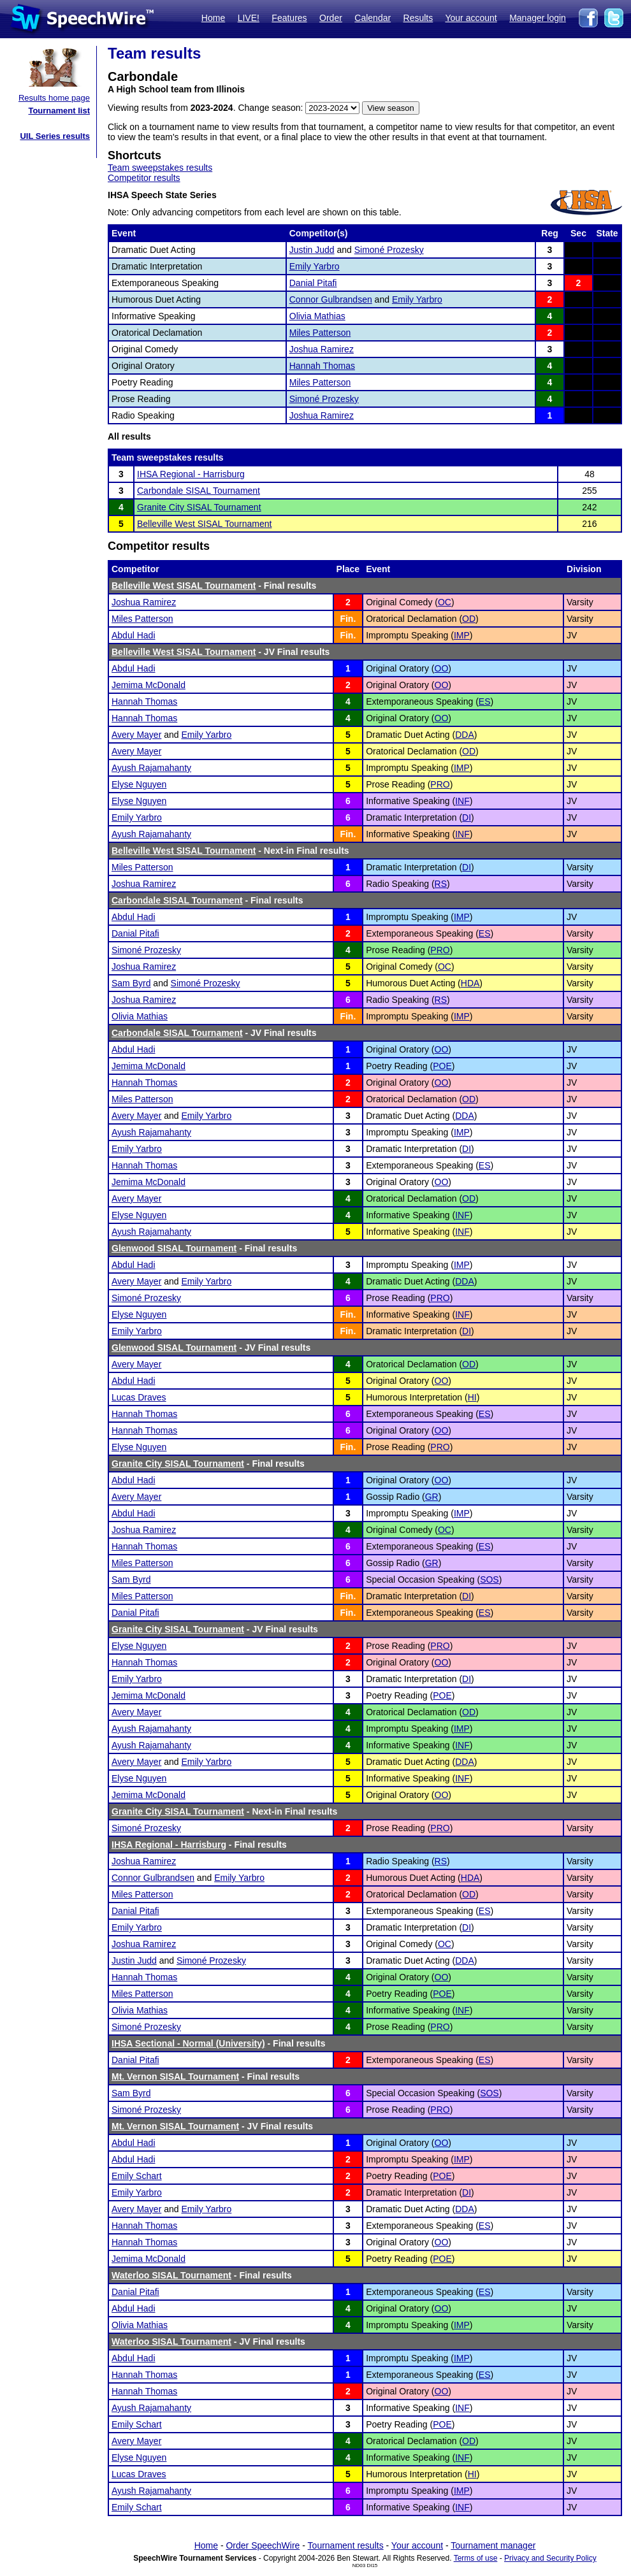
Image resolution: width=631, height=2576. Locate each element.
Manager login (537, 18)
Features (289, 18)
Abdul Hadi (134, 635)
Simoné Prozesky (389, 250)
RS (441, 884)
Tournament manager (493, 2545)
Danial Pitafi (313, 283)
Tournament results (346, 2545)
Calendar (372, 18)
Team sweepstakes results (160, 167)
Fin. (348, 619)
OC (444, 602)
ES (485, 701)
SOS (489, 1579)
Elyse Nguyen (139, 784)
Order (330, 18)
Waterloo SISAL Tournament (171, 2275)
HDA (470, 983)
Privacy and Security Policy (550, 2558)
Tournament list (59, 110)
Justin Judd (312, 250)
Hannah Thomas (322, 366)
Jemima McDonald (148, 685)
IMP (462, 635)
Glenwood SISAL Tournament (174, 1248)
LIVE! (248, 18)
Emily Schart (137, 2176)
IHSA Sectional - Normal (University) (188, 2043)
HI (472, 1397)
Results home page (54, 98)
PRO (439, 784)
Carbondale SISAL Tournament (198, 491)
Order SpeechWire (263, 2545)
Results (418, 18)
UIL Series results (55, 136)
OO (442, 668)
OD (468, 619)
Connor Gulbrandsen (330, 299)
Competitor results (144, 178)
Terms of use (476, 2558)
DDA (464, 735)
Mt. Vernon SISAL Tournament (175, 2076)
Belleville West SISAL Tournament (204, 524)
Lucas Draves (139, 1397)
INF (462, 801)
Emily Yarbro (314, 266)
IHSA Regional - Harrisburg (191, 474)
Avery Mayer (136, 735)
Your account (471, 18)
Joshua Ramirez (321, 349)
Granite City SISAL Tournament (199, 507)
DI (466, 817)
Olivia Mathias (317, 316)
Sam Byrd (131, 983)
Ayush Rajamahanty (151, 768)
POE (442, 1066)
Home (213, 18)
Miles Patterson (320, 332)
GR (432, 1497)
